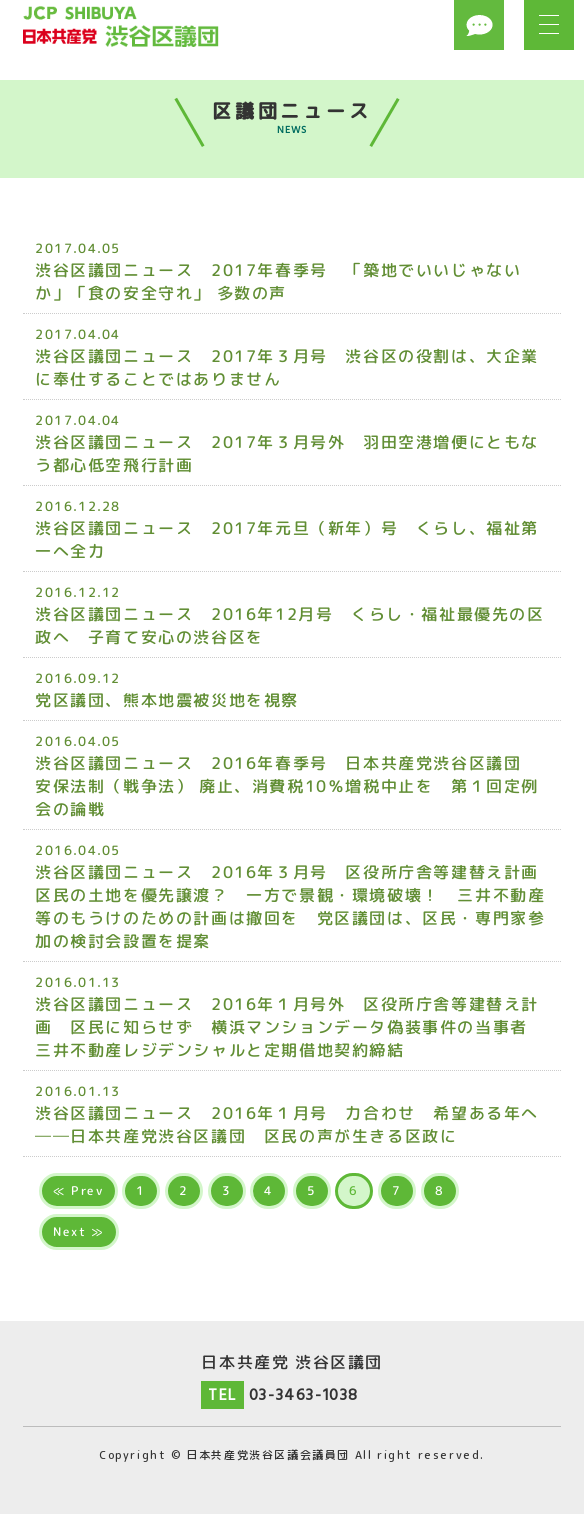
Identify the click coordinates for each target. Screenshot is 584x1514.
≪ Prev (78, 1190)
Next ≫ (79, 1231)
